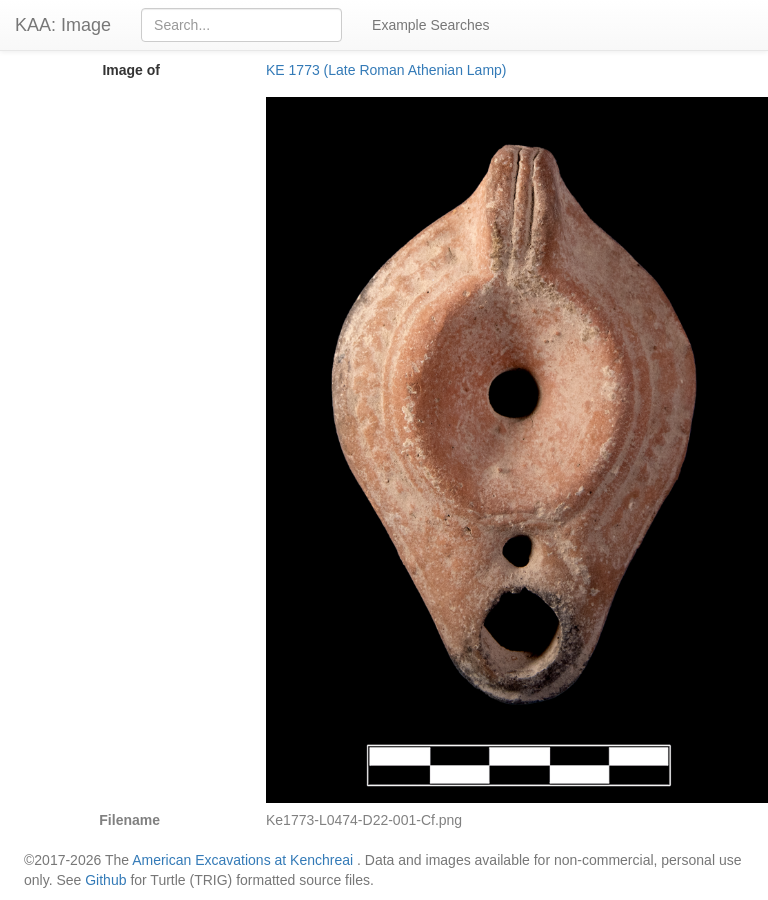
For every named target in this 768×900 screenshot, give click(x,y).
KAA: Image (63, 25)
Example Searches (431, 25)
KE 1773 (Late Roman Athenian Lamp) (386, 70)
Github (105, 880)
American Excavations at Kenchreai (242, 860)
